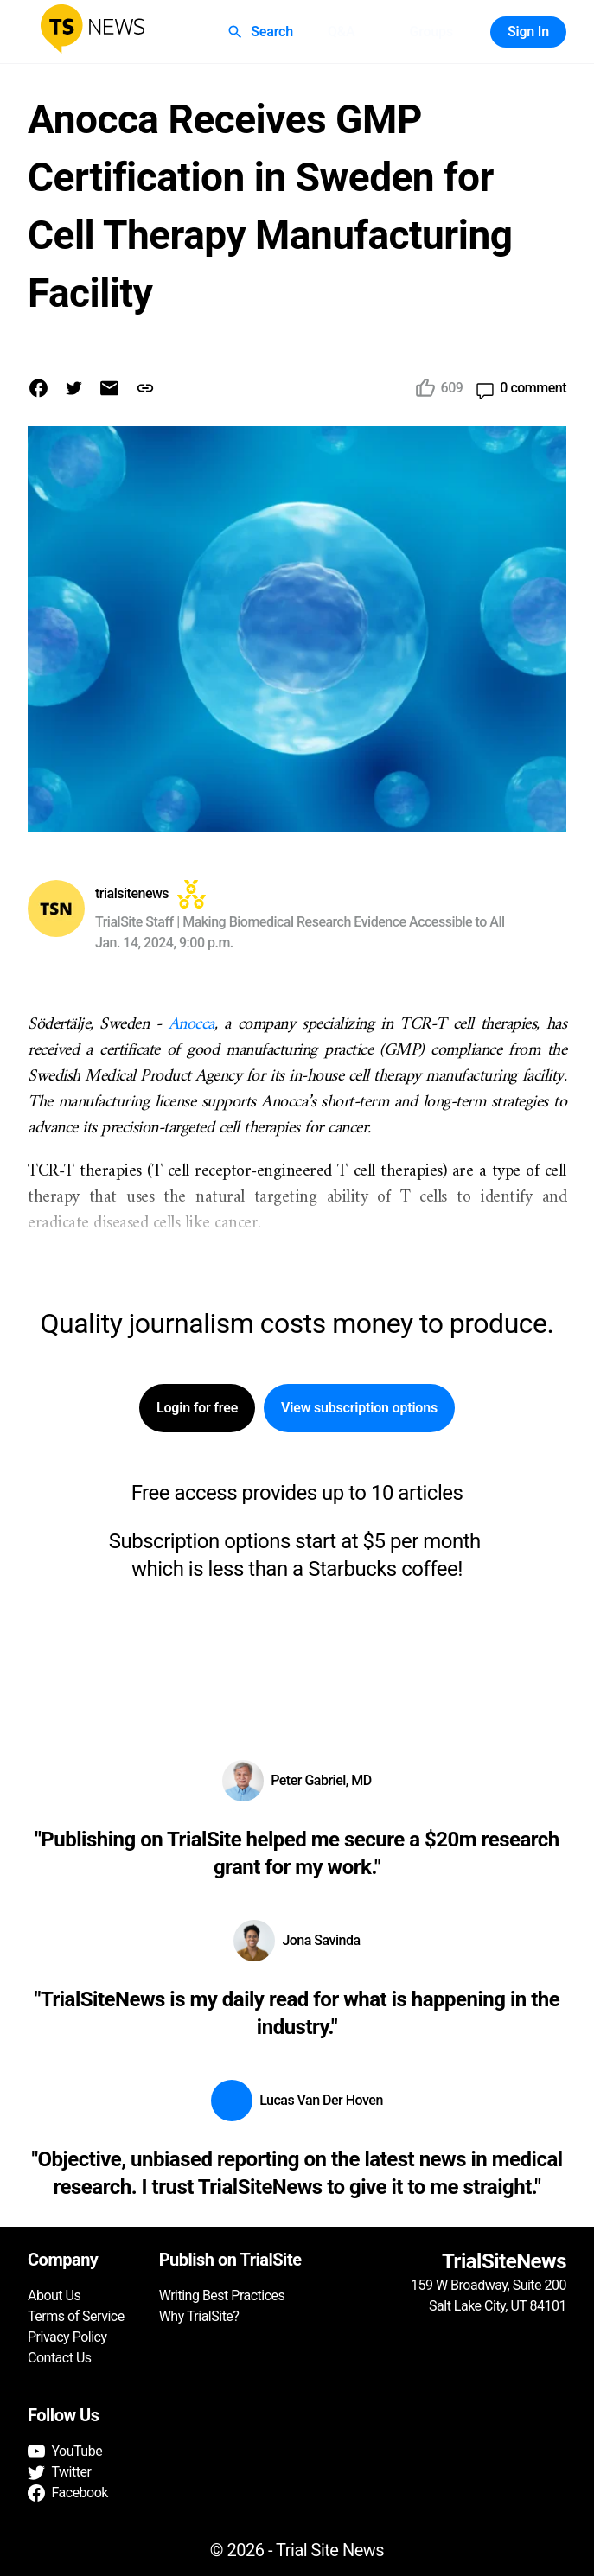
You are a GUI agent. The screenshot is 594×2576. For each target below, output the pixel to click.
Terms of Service (76, 2316)
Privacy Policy (67, 2337)
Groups (430, 32)
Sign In (528, 32)
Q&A (341, 32)
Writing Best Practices (222, 2295)
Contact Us (60, 2358)
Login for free (197, 1408)
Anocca (191, 1025)
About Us (54, 2295)
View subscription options (359, 1408)
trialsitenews (132, 893)
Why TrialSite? (199, 2316)
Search (261, 32)
